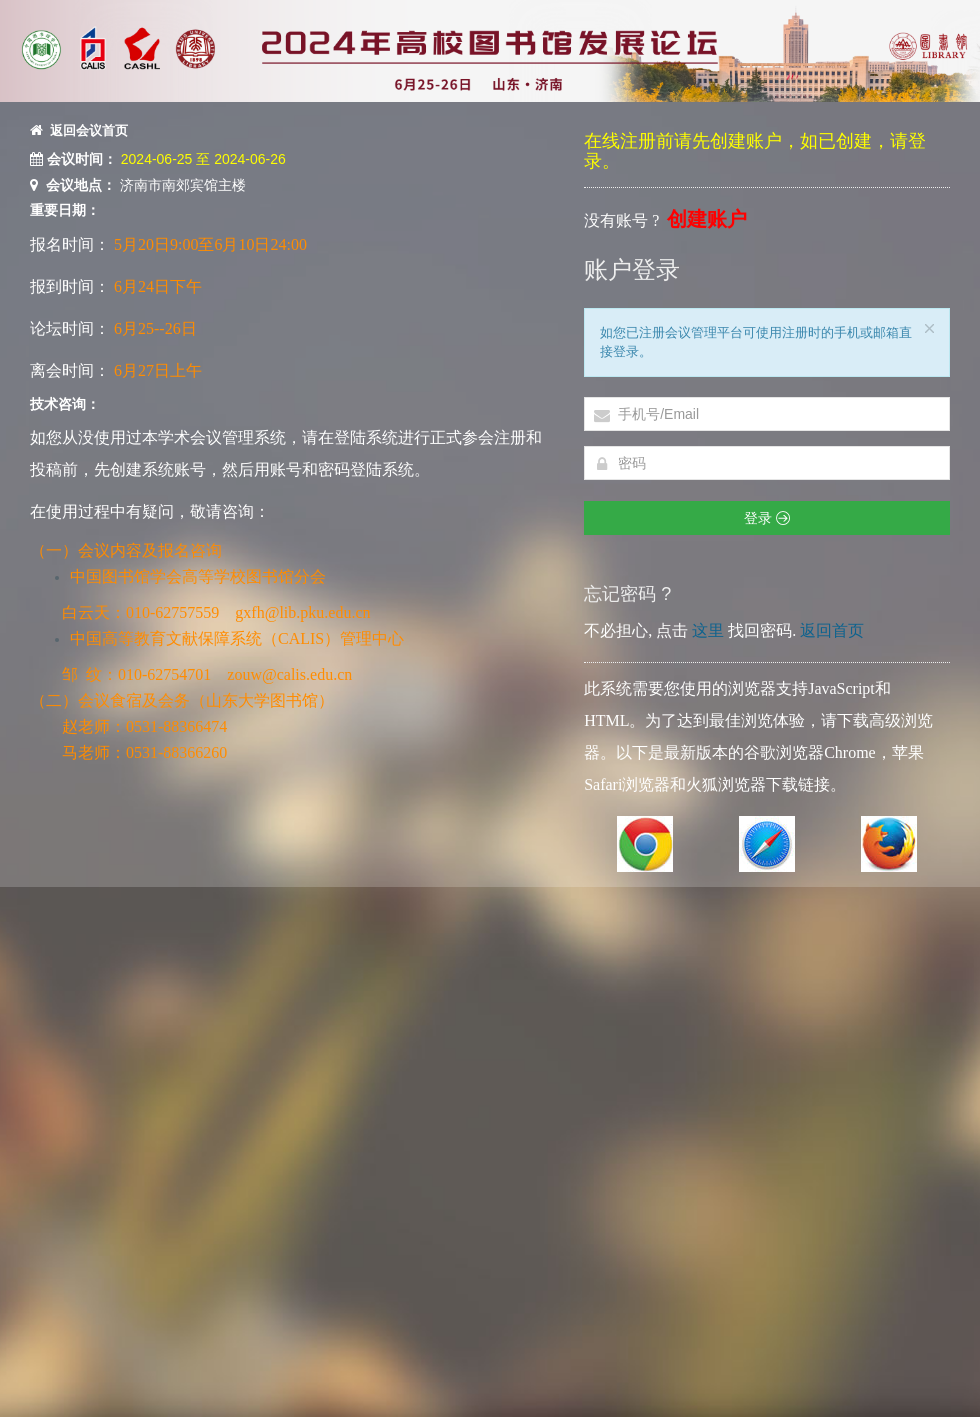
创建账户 (707, 219)
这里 (708, 630)
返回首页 (832, 630)
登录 (767, 518)
